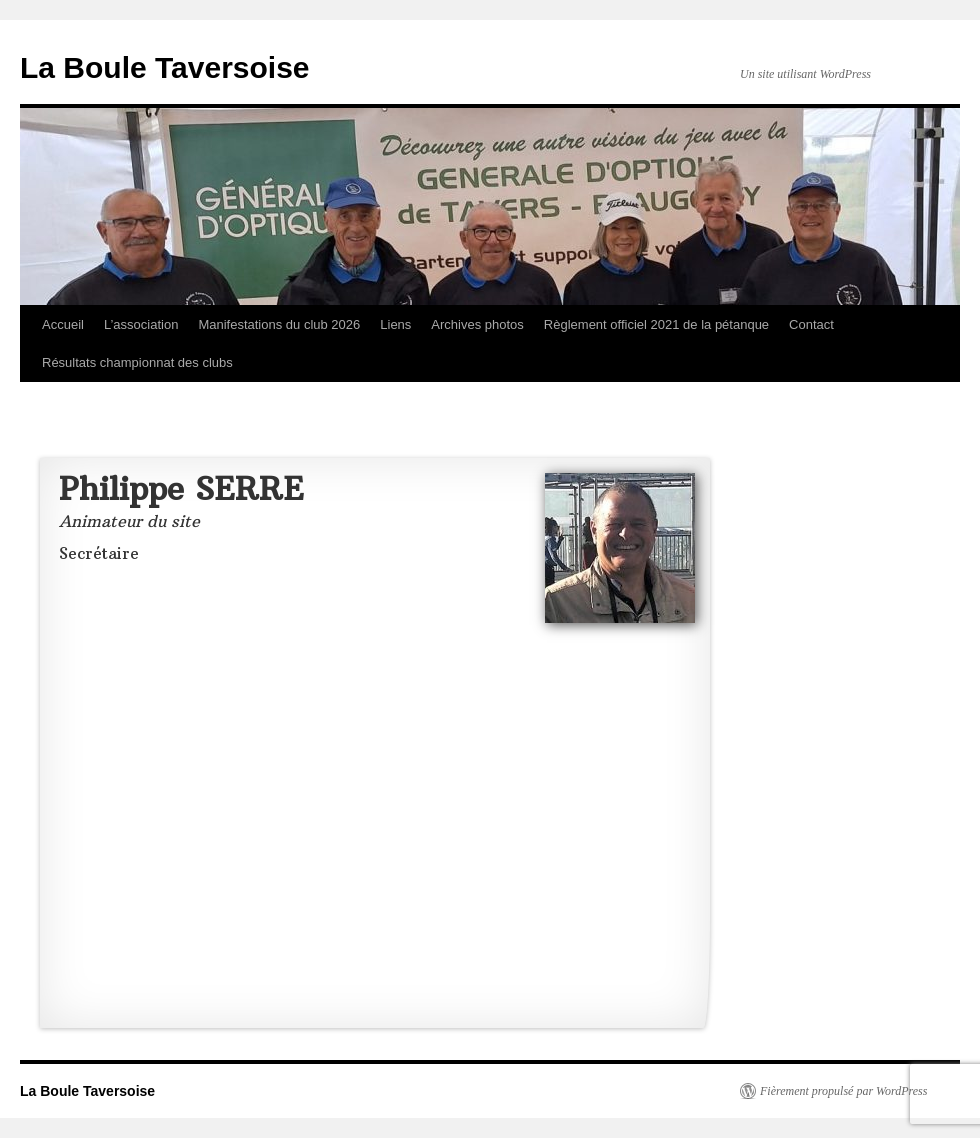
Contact (811, 324)
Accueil (63, 324)
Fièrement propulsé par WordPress (843, 1091)
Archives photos (477, 324)
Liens (395, 324)
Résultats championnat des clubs (137, 362)
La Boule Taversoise (165, 67)
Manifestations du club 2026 (279, 324)
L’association (141, 324)
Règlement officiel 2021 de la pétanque (656, 324)
